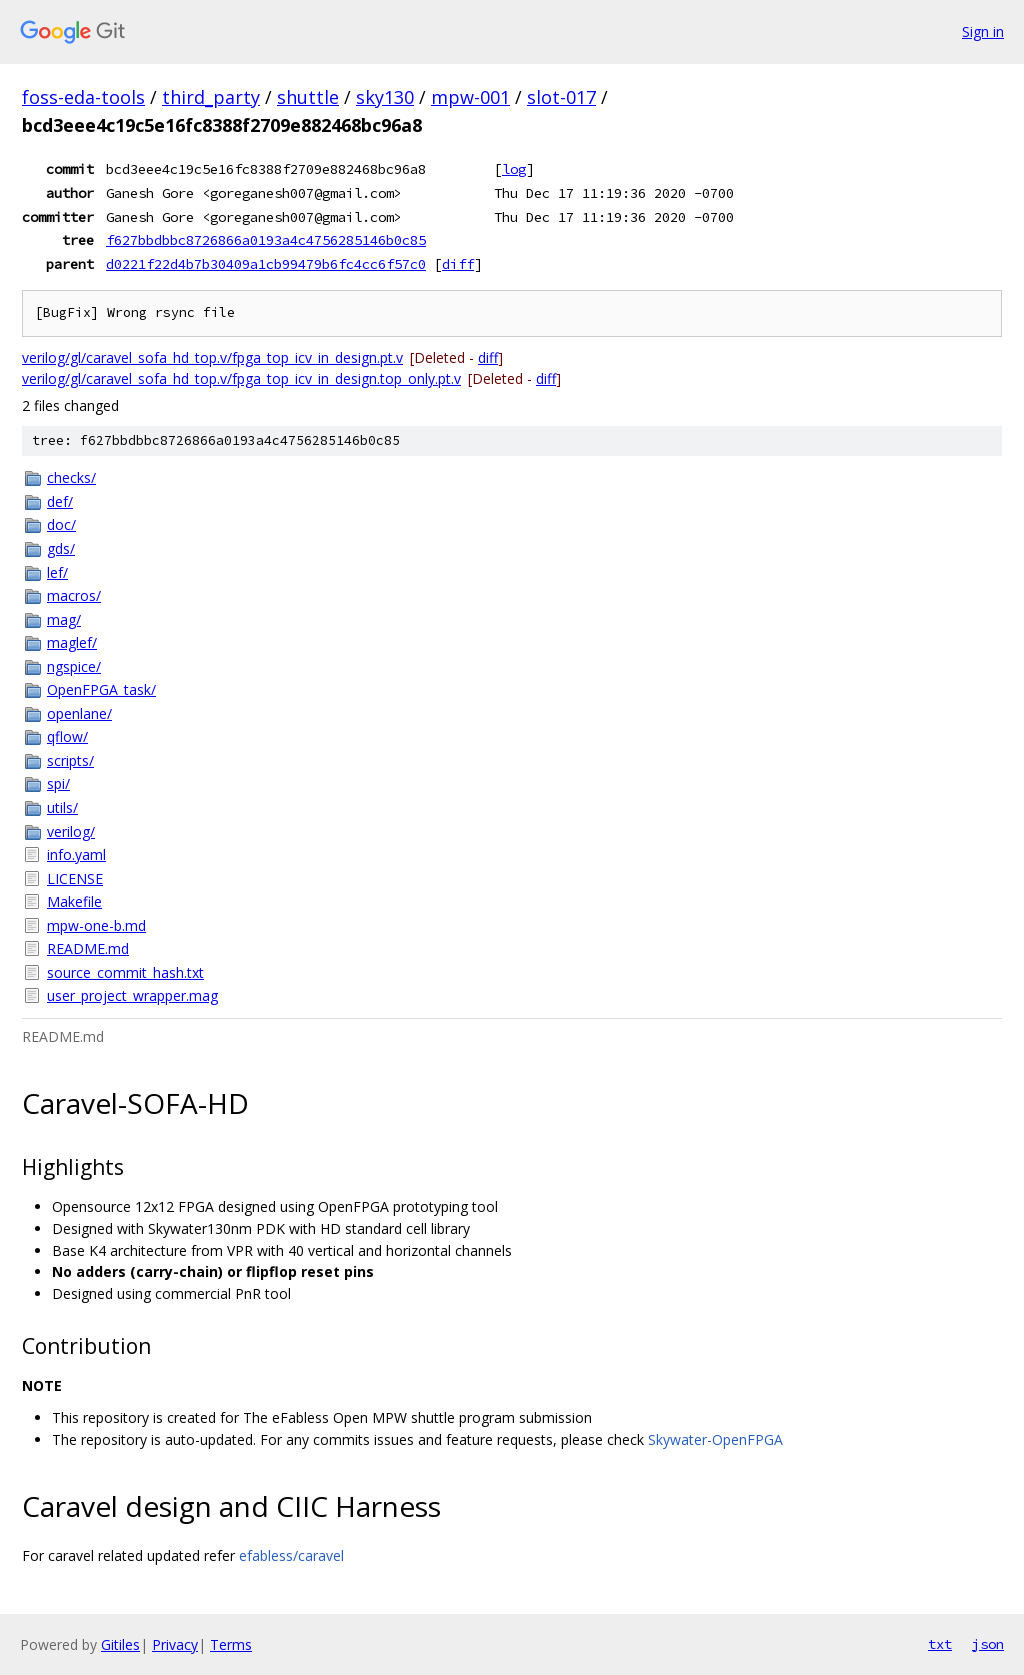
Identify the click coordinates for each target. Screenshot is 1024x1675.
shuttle (308, 97)
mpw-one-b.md (96, 925)
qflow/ (67, 736)
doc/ (61, 524)
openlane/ (79, 713)
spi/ (58, 783)
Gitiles (120, 1644)
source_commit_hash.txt (125, 972)
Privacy (175, 1644)
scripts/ (70, 760)
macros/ (74, 595)
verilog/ (71, 831)
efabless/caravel (291, 1555)
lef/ (57, 572)
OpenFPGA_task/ (101, 689)
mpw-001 (470, 97)
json (988, 1644)
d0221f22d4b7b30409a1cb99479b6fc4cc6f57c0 (266, 264)
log (514, 169)
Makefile (74, 901)
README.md (88, 948)
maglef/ (72, 642)
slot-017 (561, 97)
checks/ (71, 477)
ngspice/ (74, 666)
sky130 (385, 97)
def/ (60, 501)
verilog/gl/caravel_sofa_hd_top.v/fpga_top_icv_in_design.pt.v (212, 357)
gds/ (61, 548)
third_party (211, 97)
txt (940, 1644)
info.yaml (76, 854)
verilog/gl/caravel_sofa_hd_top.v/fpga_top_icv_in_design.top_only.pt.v (241, 378)
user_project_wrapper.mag (132, 995)
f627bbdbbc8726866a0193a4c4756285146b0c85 (266, 240)
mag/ (64, 619)
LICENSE (75, 878)
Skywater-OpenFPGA (715, 1439)
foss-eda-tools (83, 97)
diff (458, 264)
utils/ (62, 807)
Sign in (983, 31)
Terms (231, 1644)
